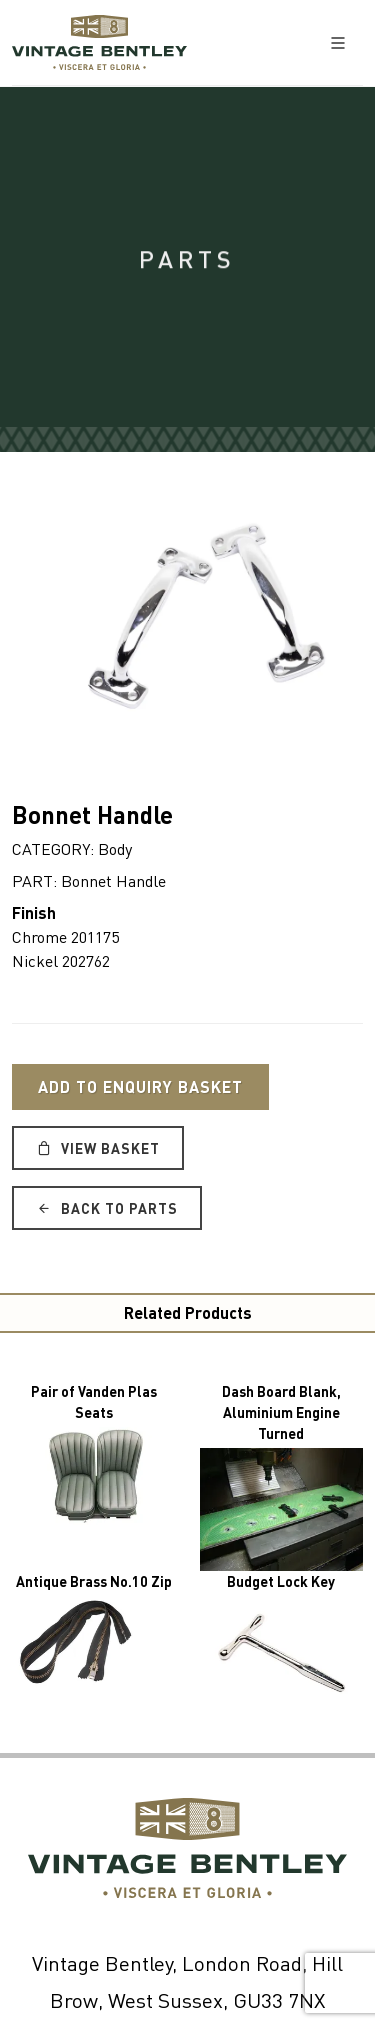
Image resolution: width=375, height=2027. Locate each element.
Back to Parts (107, 1208)
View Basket (98, 1148)
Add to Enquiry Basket (140, 1086)
